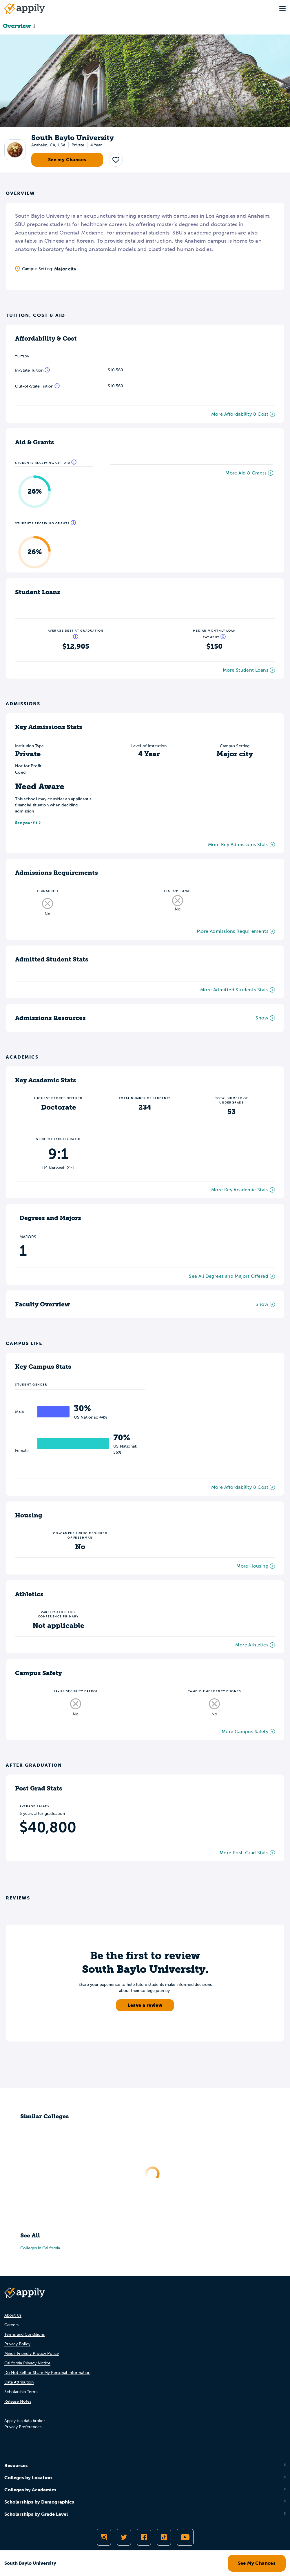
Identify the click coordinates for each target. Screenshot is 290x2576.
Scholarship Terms (21, 2391)
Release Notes (17, 2401)
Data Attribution (19, 2382)
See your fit (26, 822)
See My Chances (257, 2563)
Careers (11, 2324)
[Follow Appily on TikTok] (164, 2537)
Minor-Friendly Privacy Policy (31, 2353)
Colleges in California (40, 2248)
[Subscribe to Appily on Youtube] (185, 2537)
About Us (12, 2315)
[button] (115, 159)
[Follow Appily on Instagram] (104, 2537)
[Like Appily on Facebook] (144, 2537)
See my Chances (67, 159)
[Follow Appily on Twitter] (124, 2537)
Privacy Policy (17, 2344)
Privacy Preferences (22, 2426)
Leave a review (145, 2005)
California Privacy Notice (27, 2363)
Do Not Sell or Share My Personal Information (47, 2372)
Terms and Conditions (24, 2334)
